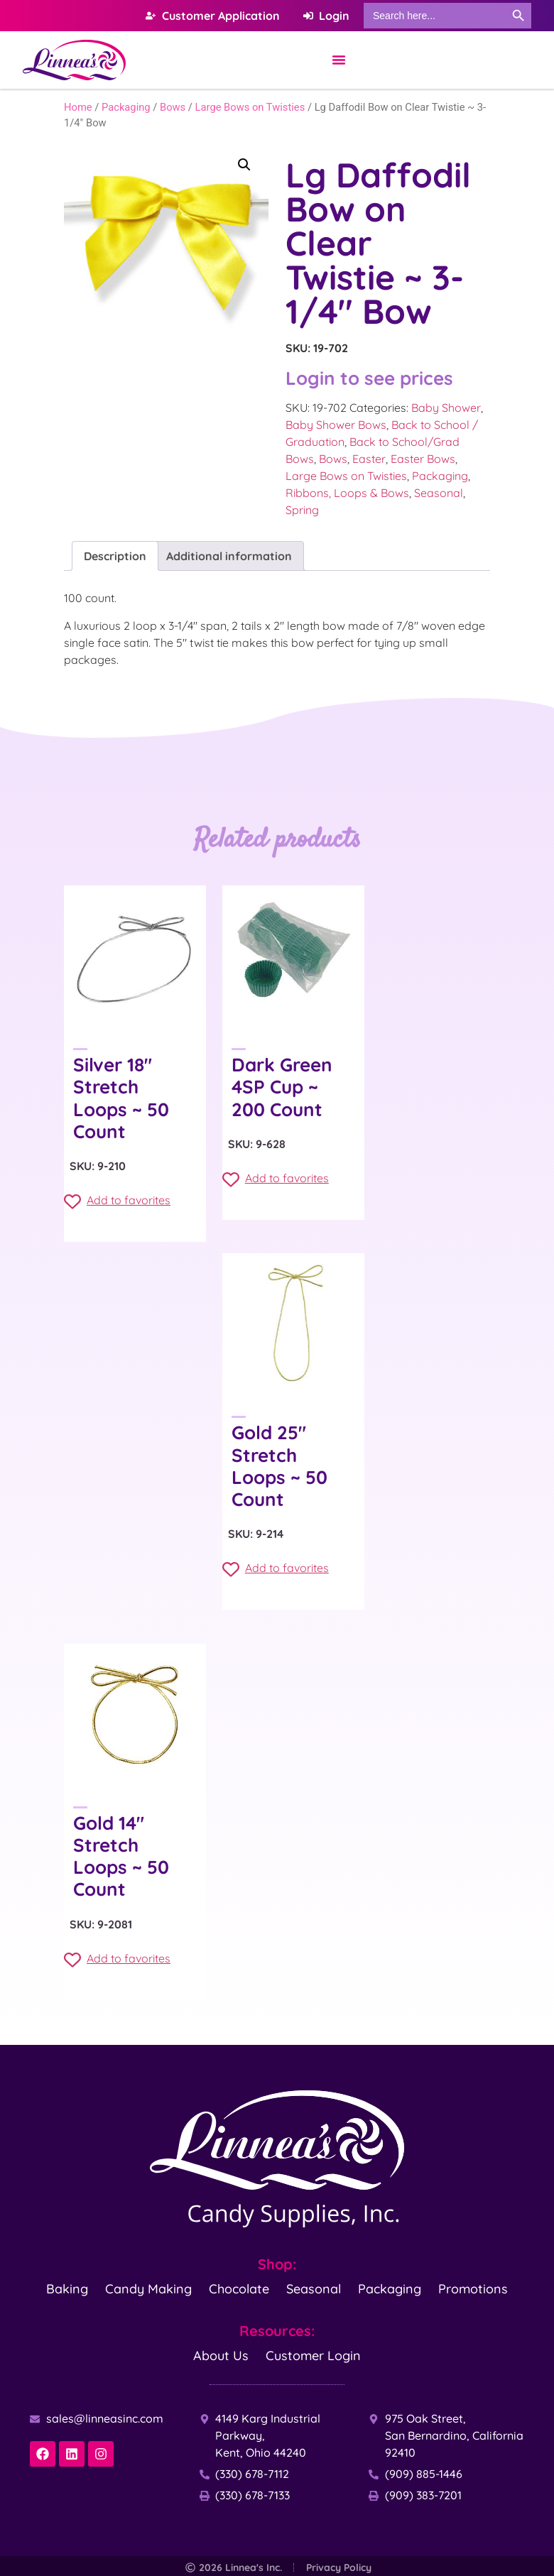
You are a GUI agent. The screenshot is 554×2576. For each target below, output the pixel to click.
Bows (172, 107)
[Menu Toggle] (339, 60)
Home (78, 107)
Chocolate (239, 2289)
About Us (221, 2355)
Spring (302, 510)
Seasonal (438, 493)
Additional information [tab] (229, 556)
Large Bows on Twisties (250, 107)
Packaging (126, 107)
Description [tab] (115, 556)
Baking (67, 2289)
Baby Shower (446, 407)
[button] (244, 165)
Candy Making (148, 2289)
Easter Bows (423, 459)
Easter (369, 459)
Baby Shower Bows (336, 424)
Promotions (473, 2289)
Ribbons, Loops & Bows (347, 493)
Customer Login (313, 2355)
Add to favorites (117, 1201)
